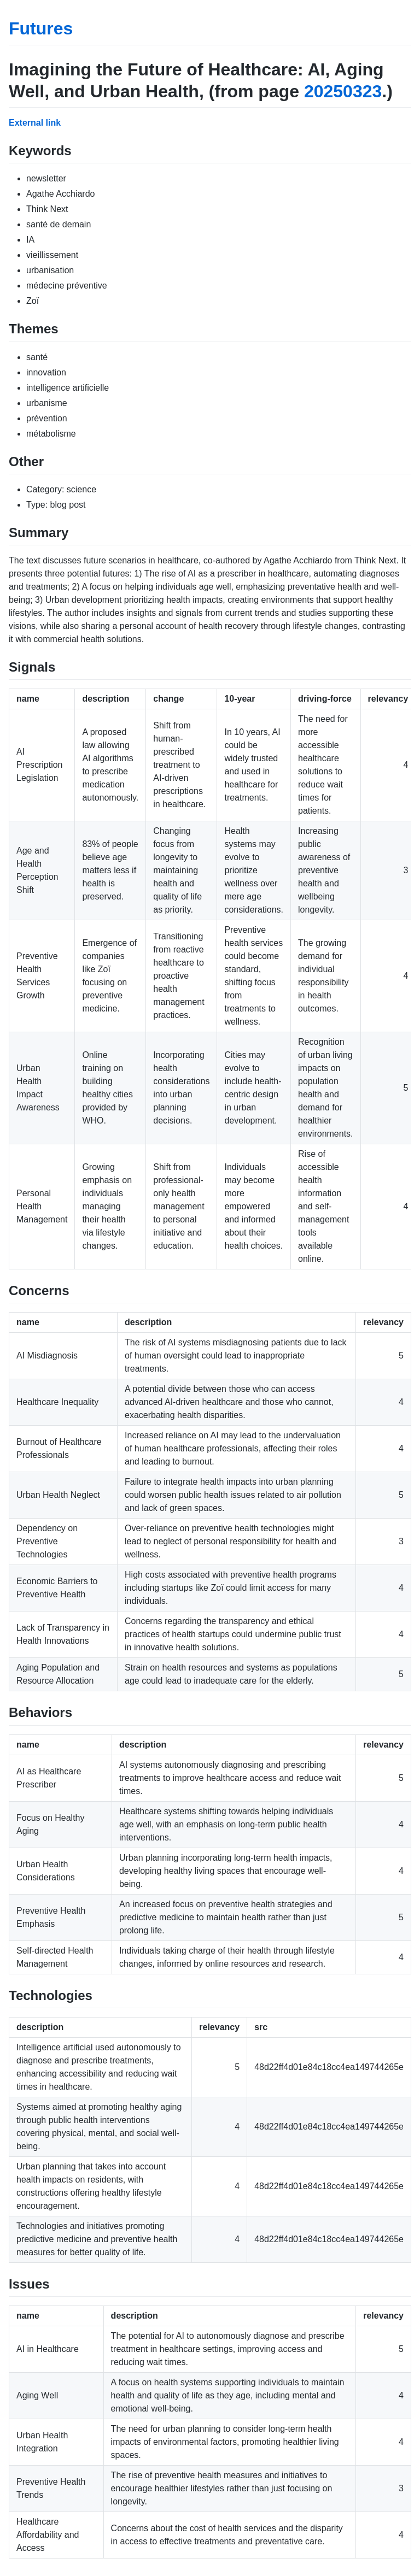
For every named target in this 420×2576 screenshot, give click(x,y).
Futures (41, 28)
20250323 (343, 91)
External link (35, 122)
